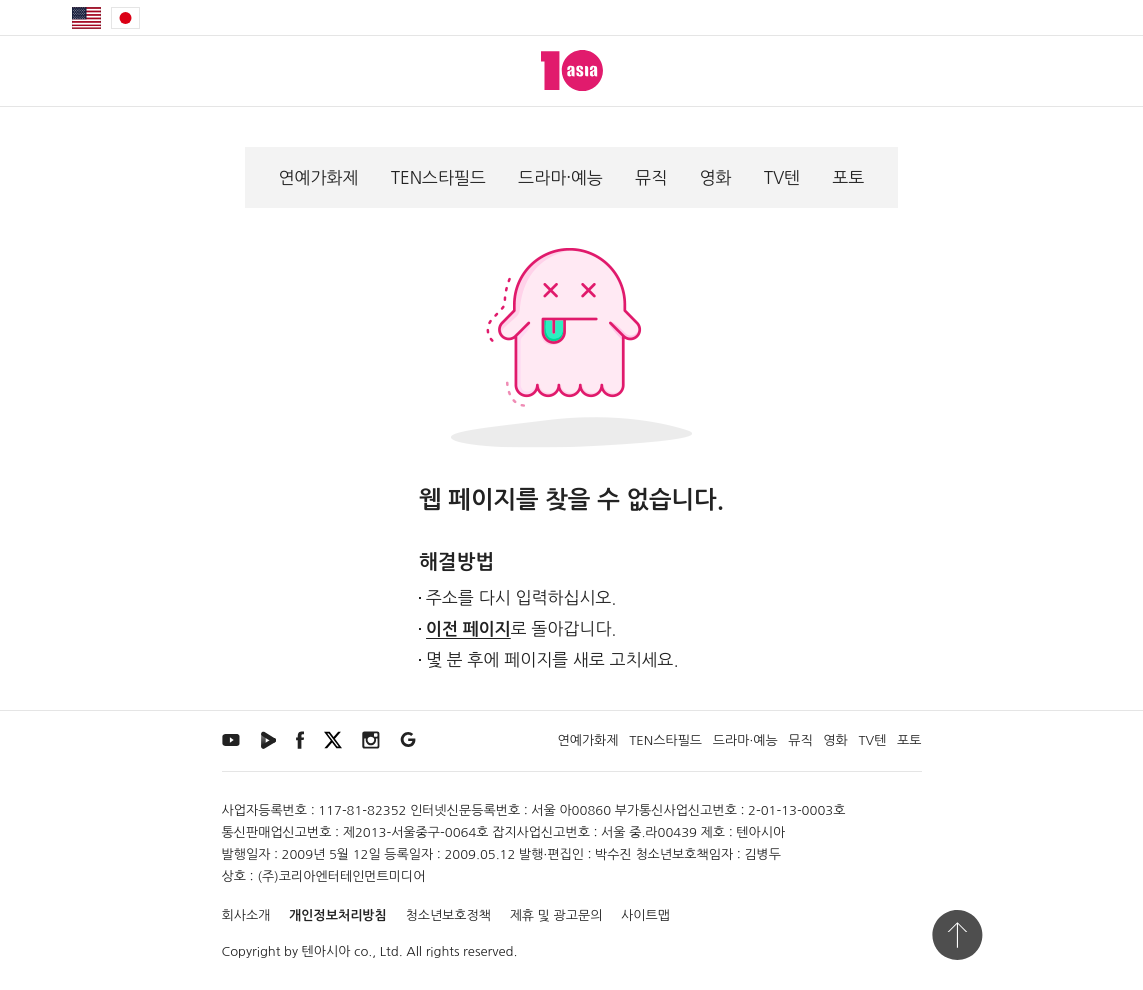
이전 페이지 (468, 629)
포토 (848, 177)
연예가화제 (319, 177)
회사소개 (246, 915)
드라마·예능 (560, 177)
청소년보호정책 (448, 915)
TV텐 (782, 177)
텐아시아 (326, 951)
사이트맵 (645, 915)
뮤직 (651, 177)
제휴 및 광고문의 (556, 915)
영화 (715, 177)
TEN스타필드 (438, 177)
